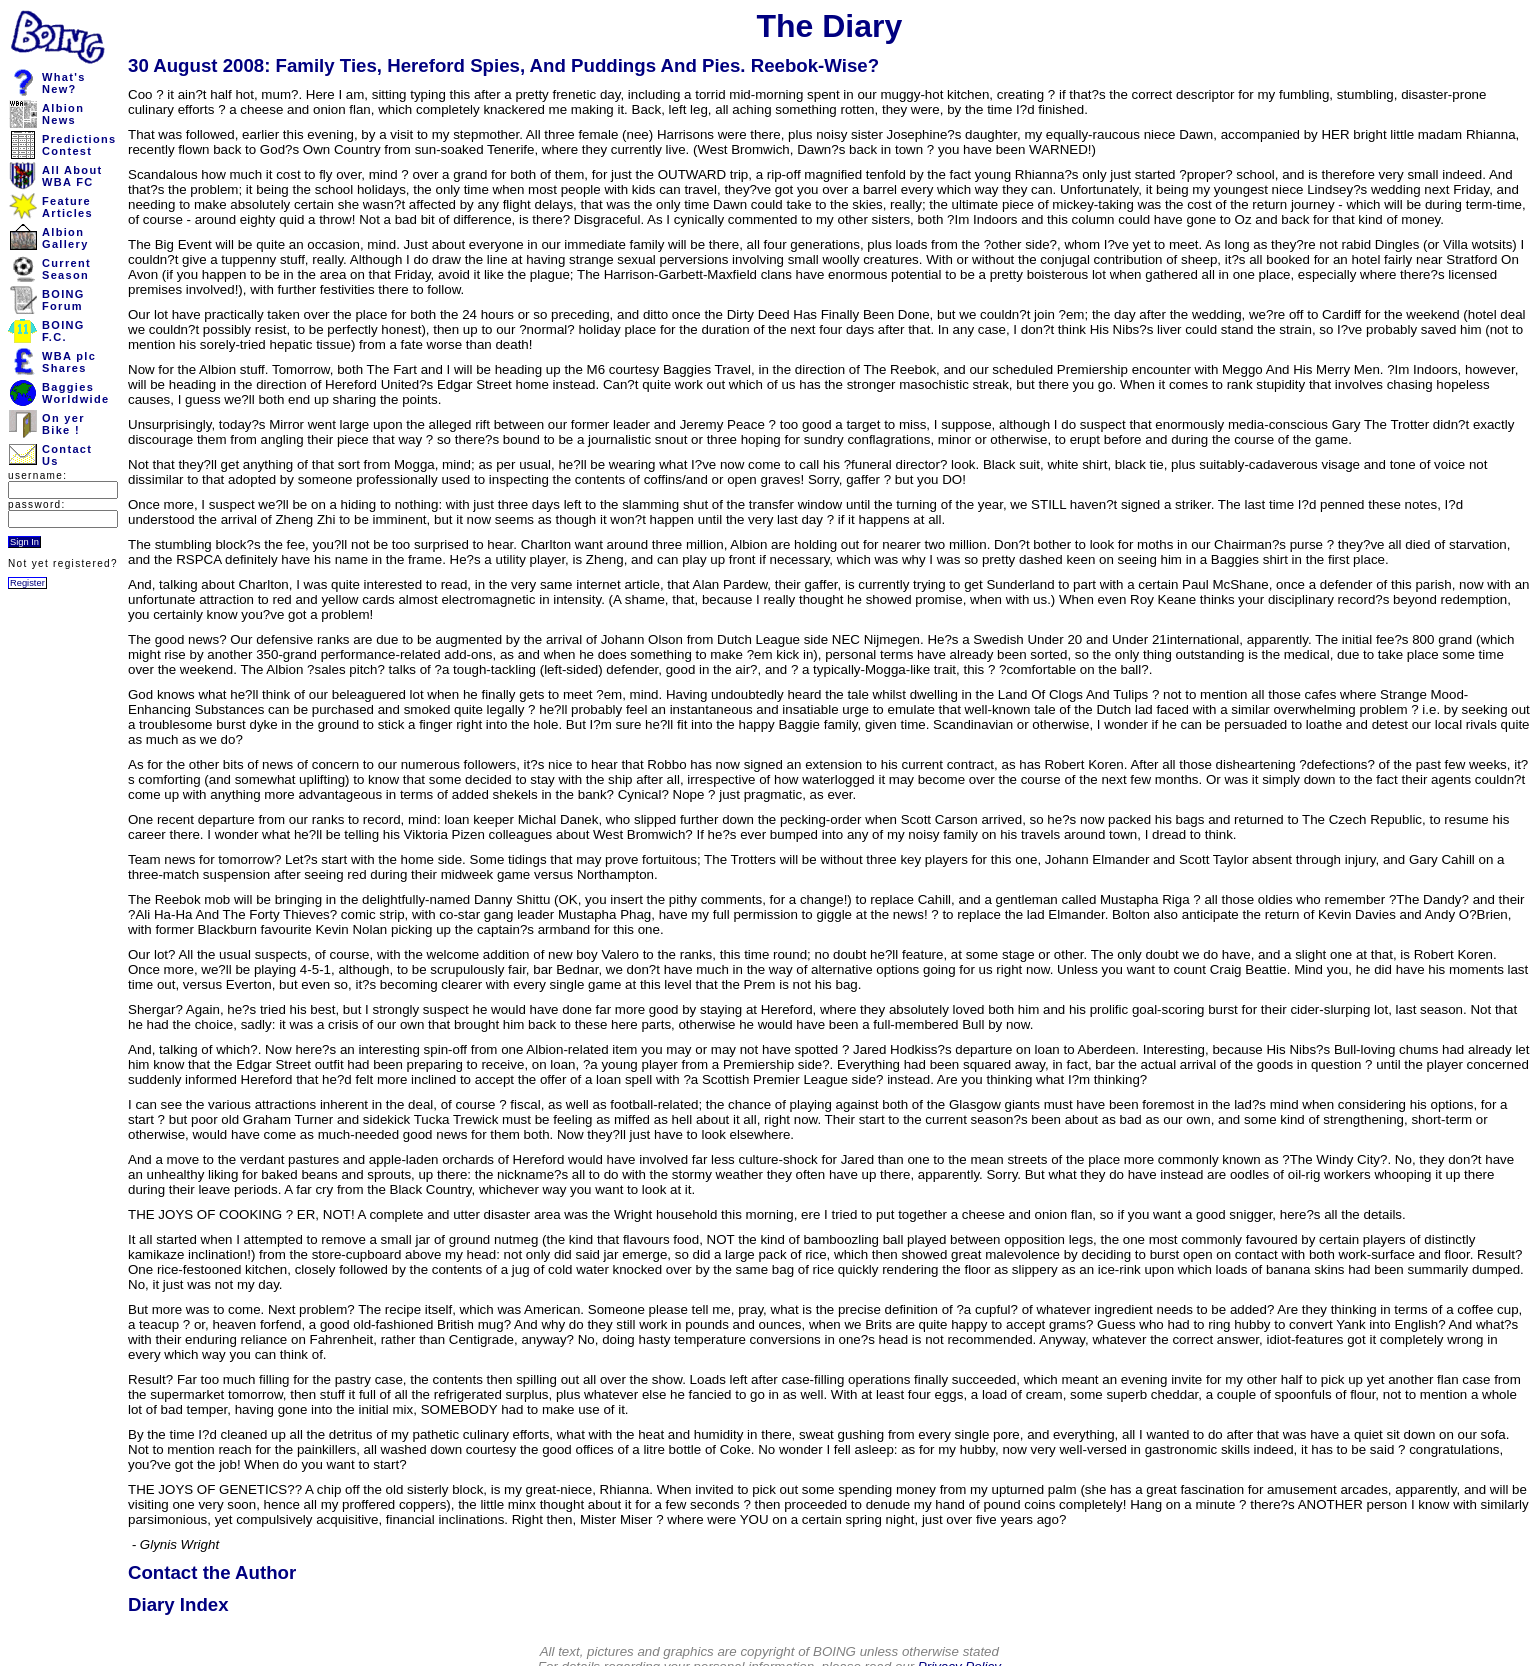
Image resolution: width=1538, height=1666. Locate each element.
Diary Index (178, 1604)
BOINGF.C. (63, 331)
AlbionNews (63, 114)
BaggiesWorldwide (75, 393)
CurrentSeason (66, 269)
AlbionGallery (65, 238)
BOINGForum (63, 300)
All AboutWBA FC (72, 176)
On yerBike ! (63, 424)
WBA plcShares (69, 362)
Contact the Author (212, 1572)
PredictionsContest (79, 145)
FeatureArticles (67, 207)
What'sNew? (64, 83)
